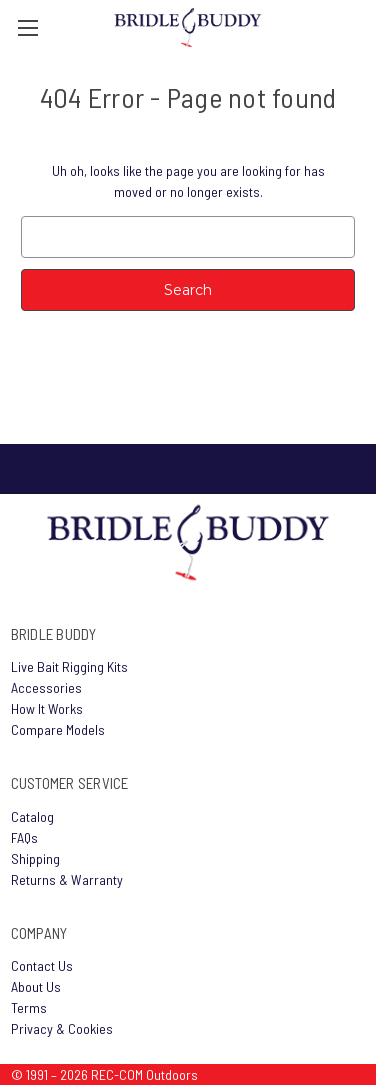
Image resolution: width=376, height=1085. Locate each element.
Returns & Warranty (67, 879)
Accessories (46, 687)
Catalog (32, 816)
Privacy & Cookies (62, 1028)
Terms (29, 1007)
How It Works (47, 708)
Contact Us (42, 965)
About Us (36, 986)
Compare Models (58, 729)
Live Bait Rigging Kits (69, 666)
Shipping (35, 858)
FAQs (24, 837)
